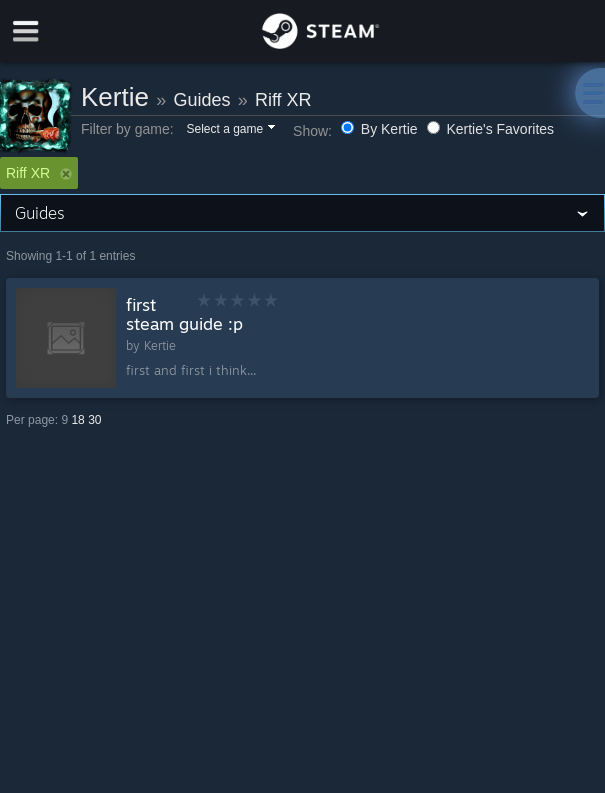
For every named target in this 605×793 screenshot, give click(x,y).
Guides (201, 100)
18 (77, 420)
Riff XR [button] (39, 173)
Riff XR (283, 100)
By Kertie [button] (381, 129)
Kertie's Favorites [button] (491, 129)
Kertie (115, 97)
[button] (229, 130)
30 (94, 420)
